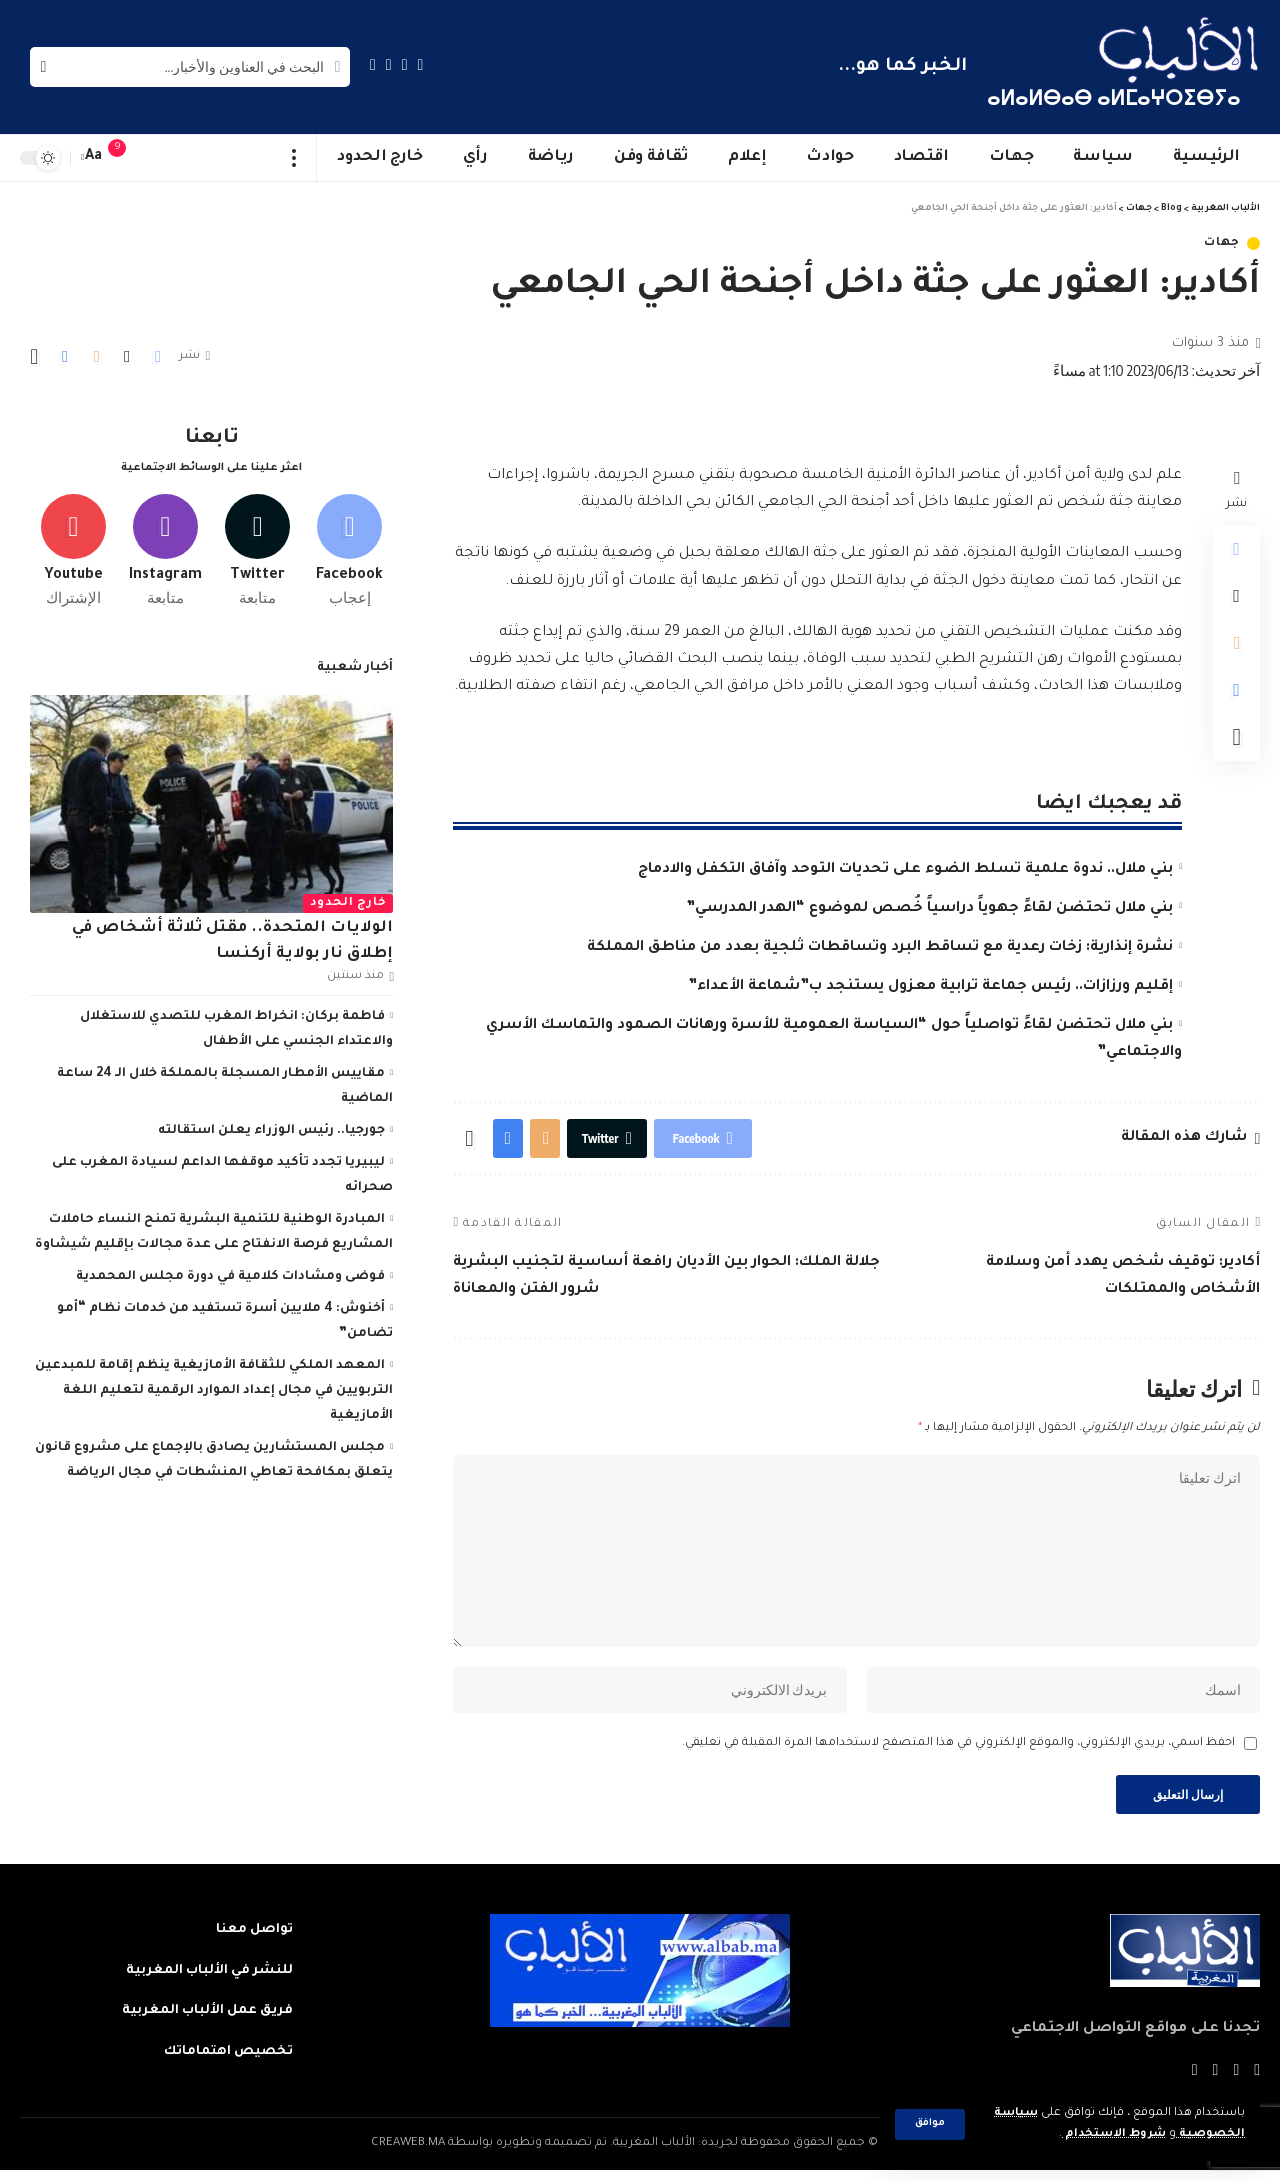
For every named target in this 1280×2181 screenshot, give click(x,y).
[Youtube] (73, 547)
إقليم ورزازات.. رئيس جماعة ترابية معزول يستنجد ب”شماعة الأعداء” (930, 987)
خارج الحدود (348, 900)
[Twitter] (405, 64)
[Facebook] (421, 64)
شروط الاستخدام (1113, 2134)
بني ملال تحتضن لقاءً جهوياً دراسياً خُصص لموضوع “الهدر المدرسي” (929, 909)
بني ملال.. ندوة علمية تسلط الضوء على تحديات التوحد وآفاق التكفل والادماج (905, 870)
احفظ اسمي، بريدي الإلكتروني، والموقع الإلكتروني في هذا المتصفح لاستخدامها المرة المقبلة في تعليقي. (958, 1751)
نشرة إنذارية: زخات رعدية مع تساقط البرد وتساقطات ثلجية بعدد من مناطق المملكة (880, 948)
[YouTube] (389, 64)
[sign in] (157, 158)
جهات (1222, 243)
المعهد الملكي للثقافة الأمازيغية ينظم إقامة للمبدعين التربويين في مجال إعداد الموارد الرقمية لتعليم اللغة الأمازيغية (214, 1388)
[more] (294, 158)
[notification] (127, 158)
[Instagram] (373, 64)
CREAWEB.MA (408, 2153)
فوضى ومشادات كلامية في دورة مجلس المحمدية (230, 1274)
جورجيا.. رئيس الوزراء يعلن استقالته (271, 1128)
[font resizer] (94, 157)
